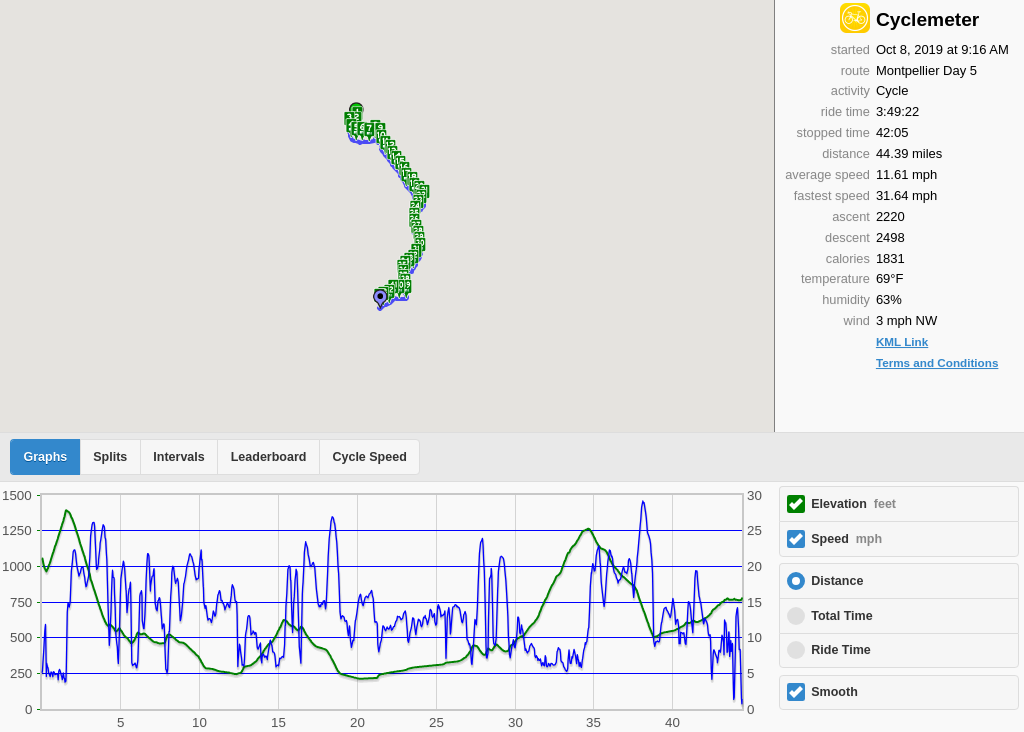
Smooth (834, 692)
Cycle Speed (369, 457)
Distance (837, 581)
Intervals (178, 457)
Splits (110, 457)
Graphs (46, 457)
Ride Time (841, 650)
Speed (846, 539)
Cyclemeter (927, 19)
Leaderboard (269, 457)
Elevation (853, 504)
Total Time (841, 616)
